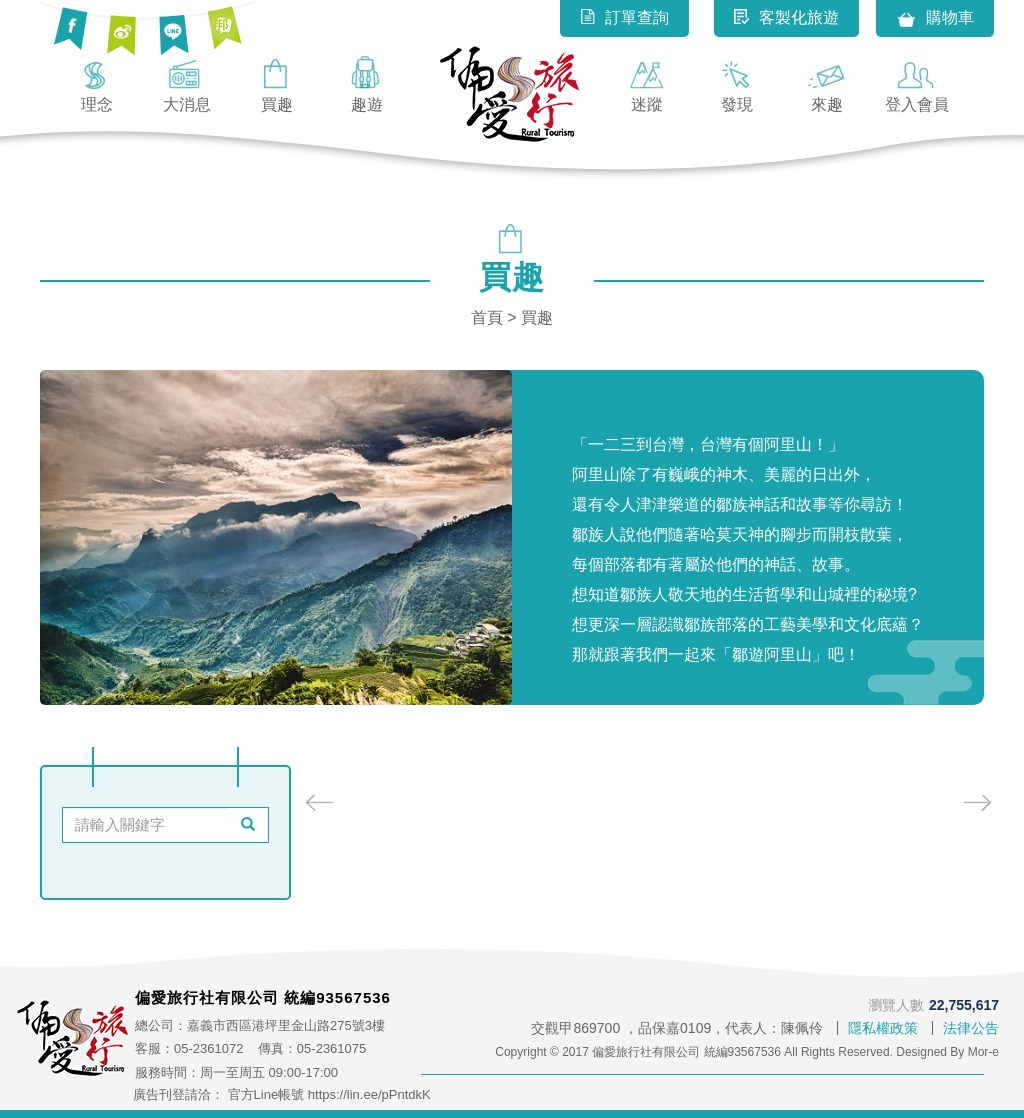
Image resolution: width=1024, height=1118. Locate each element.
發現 (737, 84)
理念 (97, 84)
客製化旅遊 (786, 17)
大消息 (187, 84)
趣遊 (367, 84)
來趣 (827, 84)
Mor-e (983, 1052)
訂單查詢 (624, 17)
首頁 (487, 317)
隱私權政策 (883, 1028)
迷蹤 (647, 84)
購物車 (935, 19)
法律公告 (971, 1028)
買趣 (277, 84)
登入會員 (917, 84)
